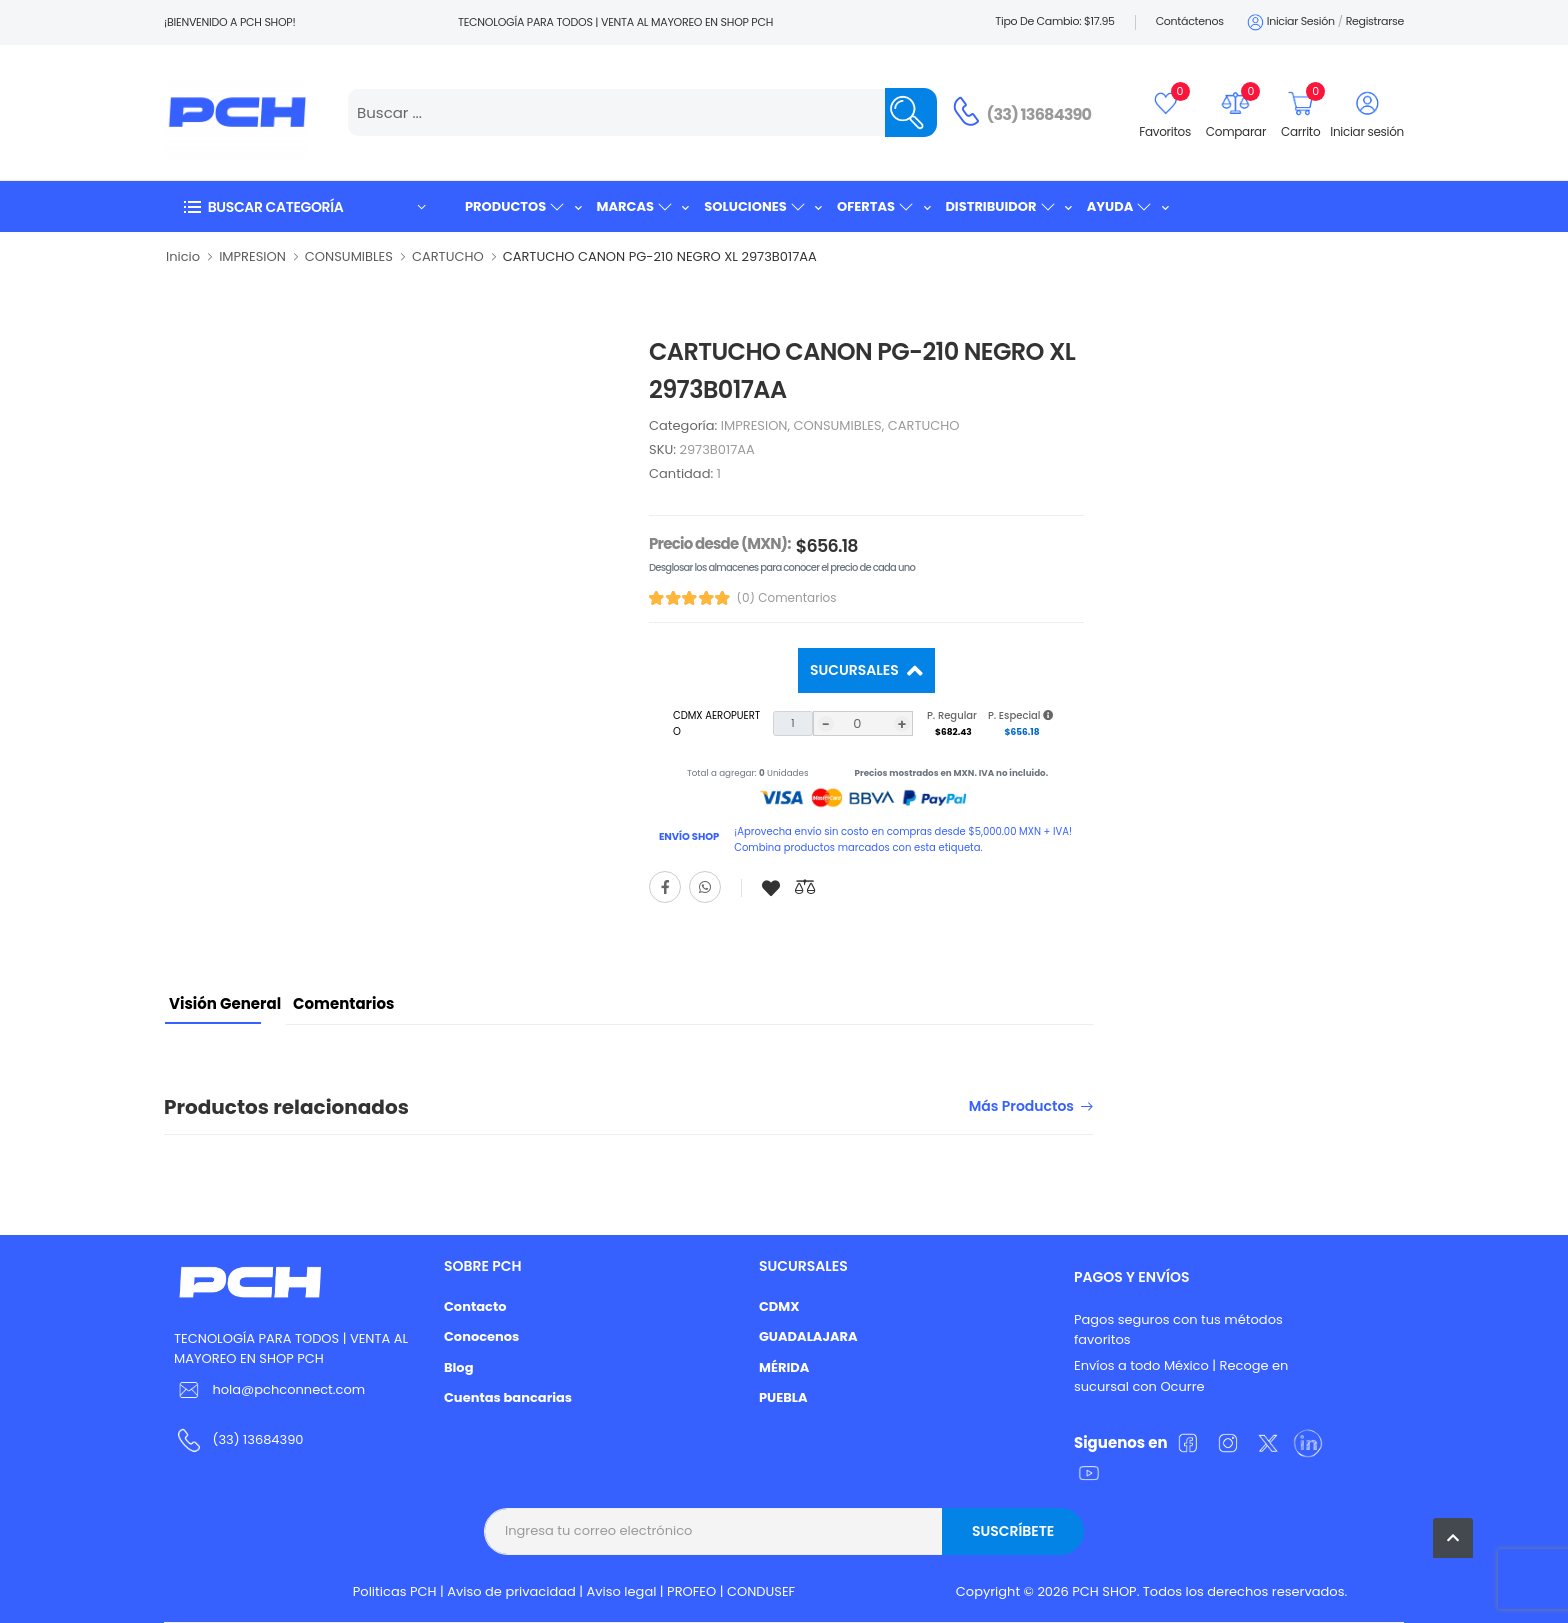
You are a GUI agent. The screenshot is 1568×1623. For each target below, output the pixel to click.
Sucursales (856, 670)
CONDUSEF (761, 1591)
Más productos (1021, 1107)
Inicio (183, 256)
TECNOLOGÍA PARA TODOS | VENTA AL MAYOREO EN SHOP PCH (291, 1349)
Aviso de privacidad (511, 1591)
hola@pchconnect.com (288, 1389)
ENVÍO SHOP (689, 836)
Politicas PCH (395, 1591)
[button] (304, 206)
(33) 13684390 (1039, 114)
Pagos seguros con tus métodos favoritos (1178, 1330)
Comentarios (343, 1003)
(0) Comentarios (787, 598)
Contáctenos (1190, 21)
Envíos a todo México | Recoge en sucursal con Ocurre (1181, 1376)
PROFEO (691, 1591)
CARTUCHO (448, 256)
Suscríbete (1013, 1531)
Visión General (225, 1003)
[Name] (911, 112)
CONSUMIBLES (349, 256)
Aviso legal (622, 1591)
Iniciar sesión (1289, 22)
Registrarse (1375, 21)
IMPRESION (252, 256)
